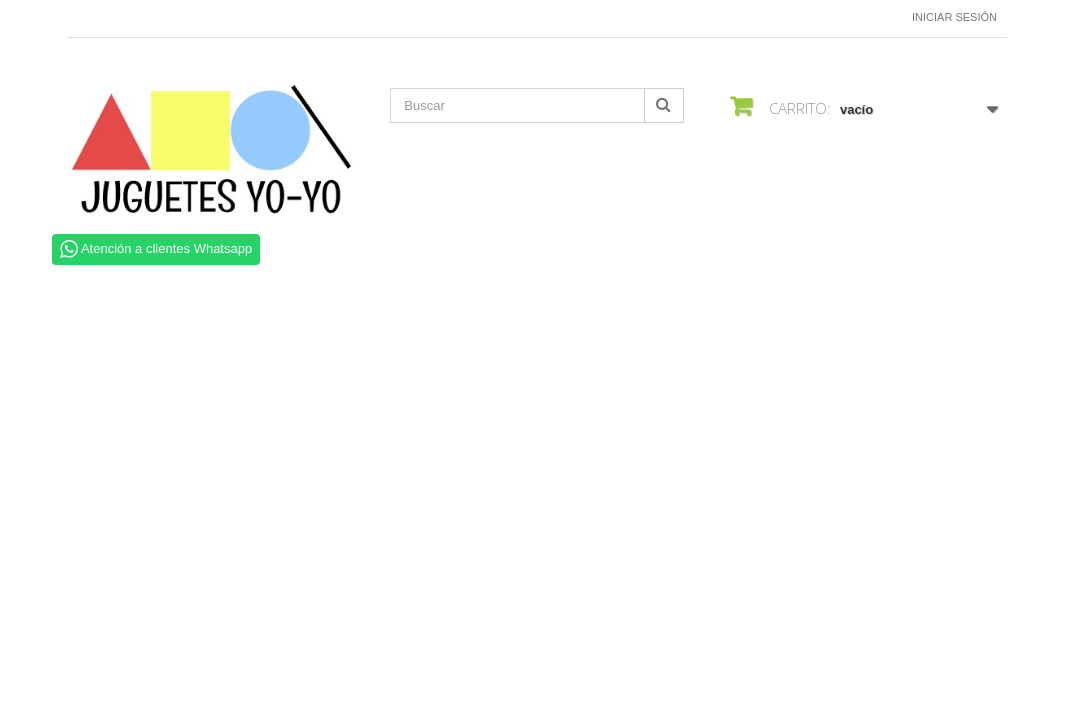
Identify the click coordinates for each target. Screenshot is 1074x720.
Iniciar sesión (954, 17)
